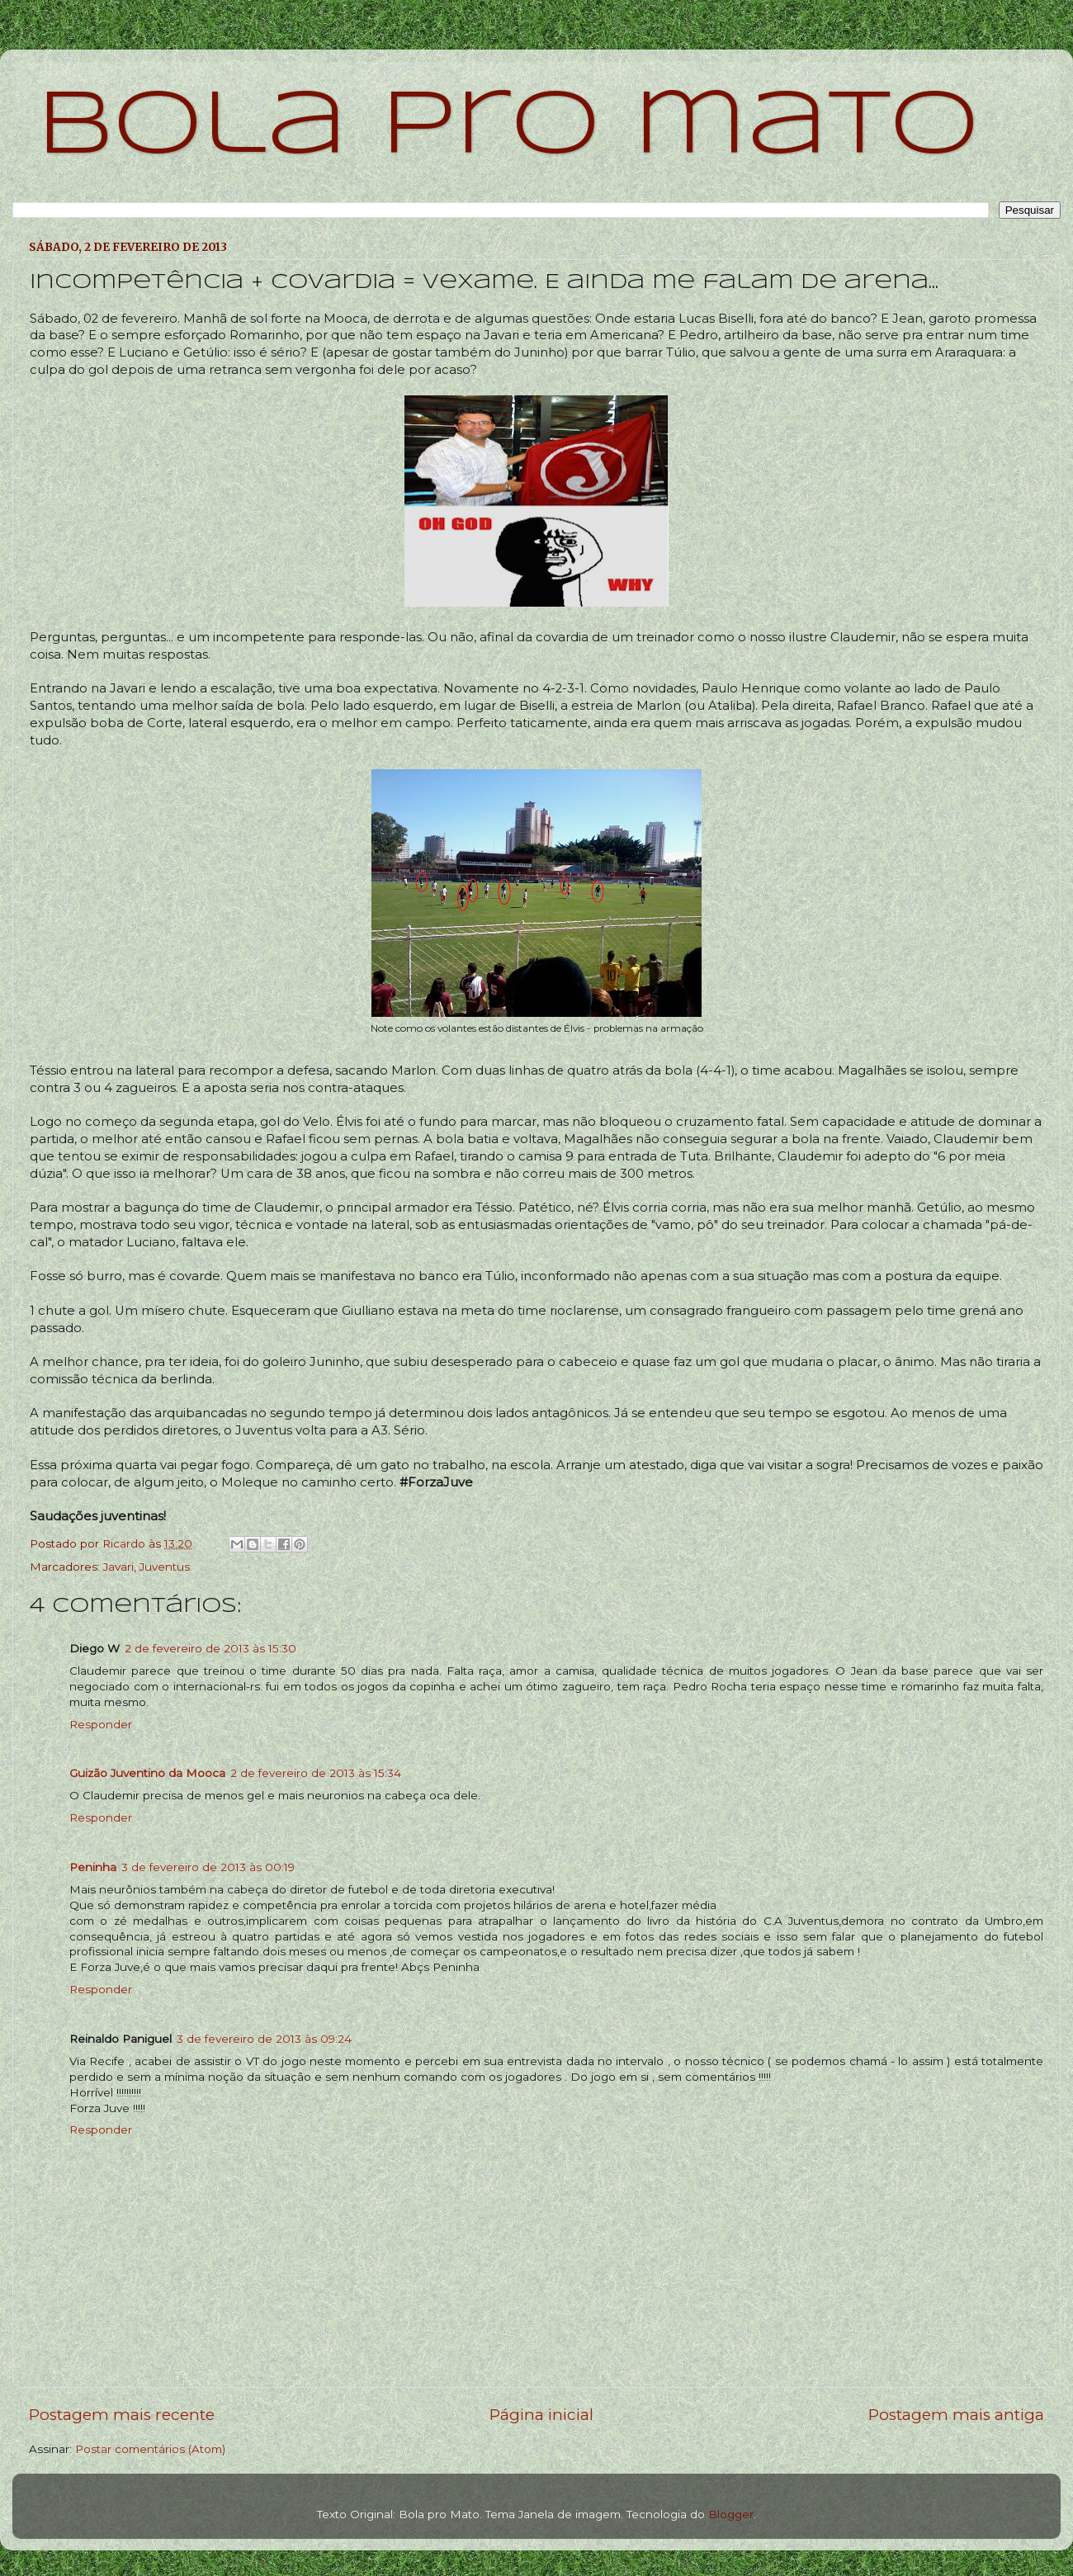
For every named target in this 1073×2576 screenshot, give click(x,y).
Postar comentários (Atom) (150, 2448)
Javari (118, 1566)
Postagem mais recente (122, 2414)
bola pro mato (508, 127)
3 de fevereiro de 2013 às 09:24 (264, 2038)
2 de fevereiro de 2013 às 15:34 (315, 1773)
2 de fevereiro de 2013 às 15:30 (210, 1648)
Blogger (731, 2514)
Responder (100, 1724)
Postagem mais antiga (956, 2414)
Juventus (164, 1566)
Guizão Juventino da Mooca (147, 1773)
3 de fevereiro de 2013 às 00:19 (208, 1867)
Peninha (92, 1867)
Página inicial (541, 2414)
